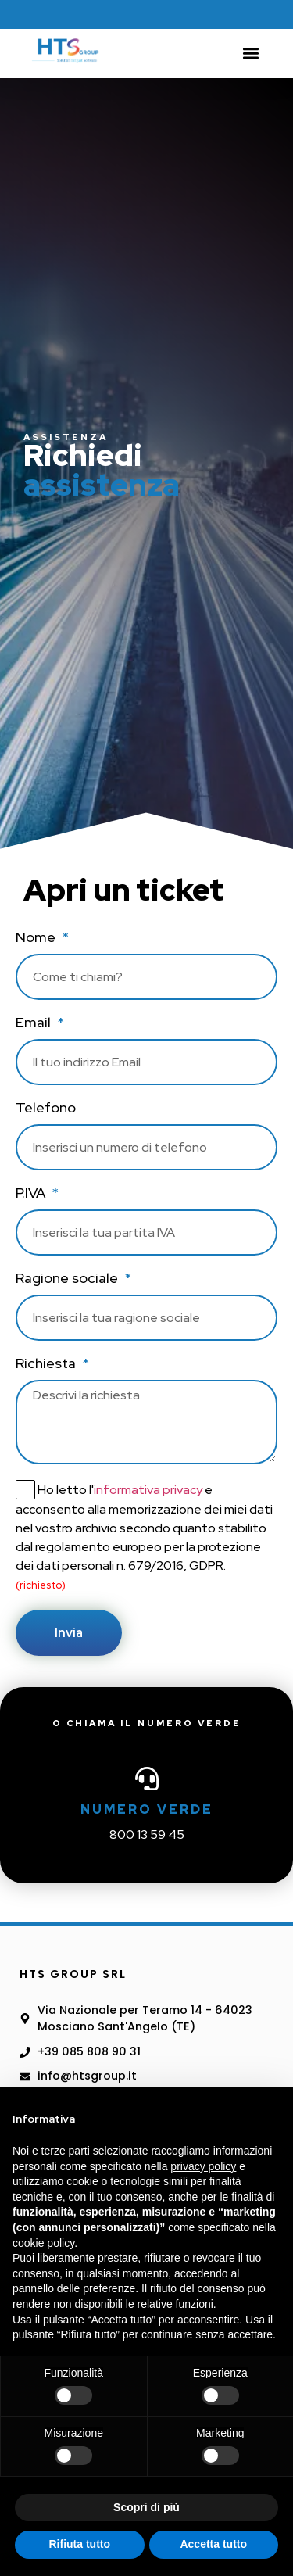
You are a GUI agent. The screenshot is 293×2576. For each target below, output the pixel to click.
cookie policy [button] (43, 2243)
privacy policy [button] (203, 2166)
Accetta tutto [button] (213, 2544)
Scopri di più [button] (146, 2507)
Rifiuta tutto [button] (79, 2544)
